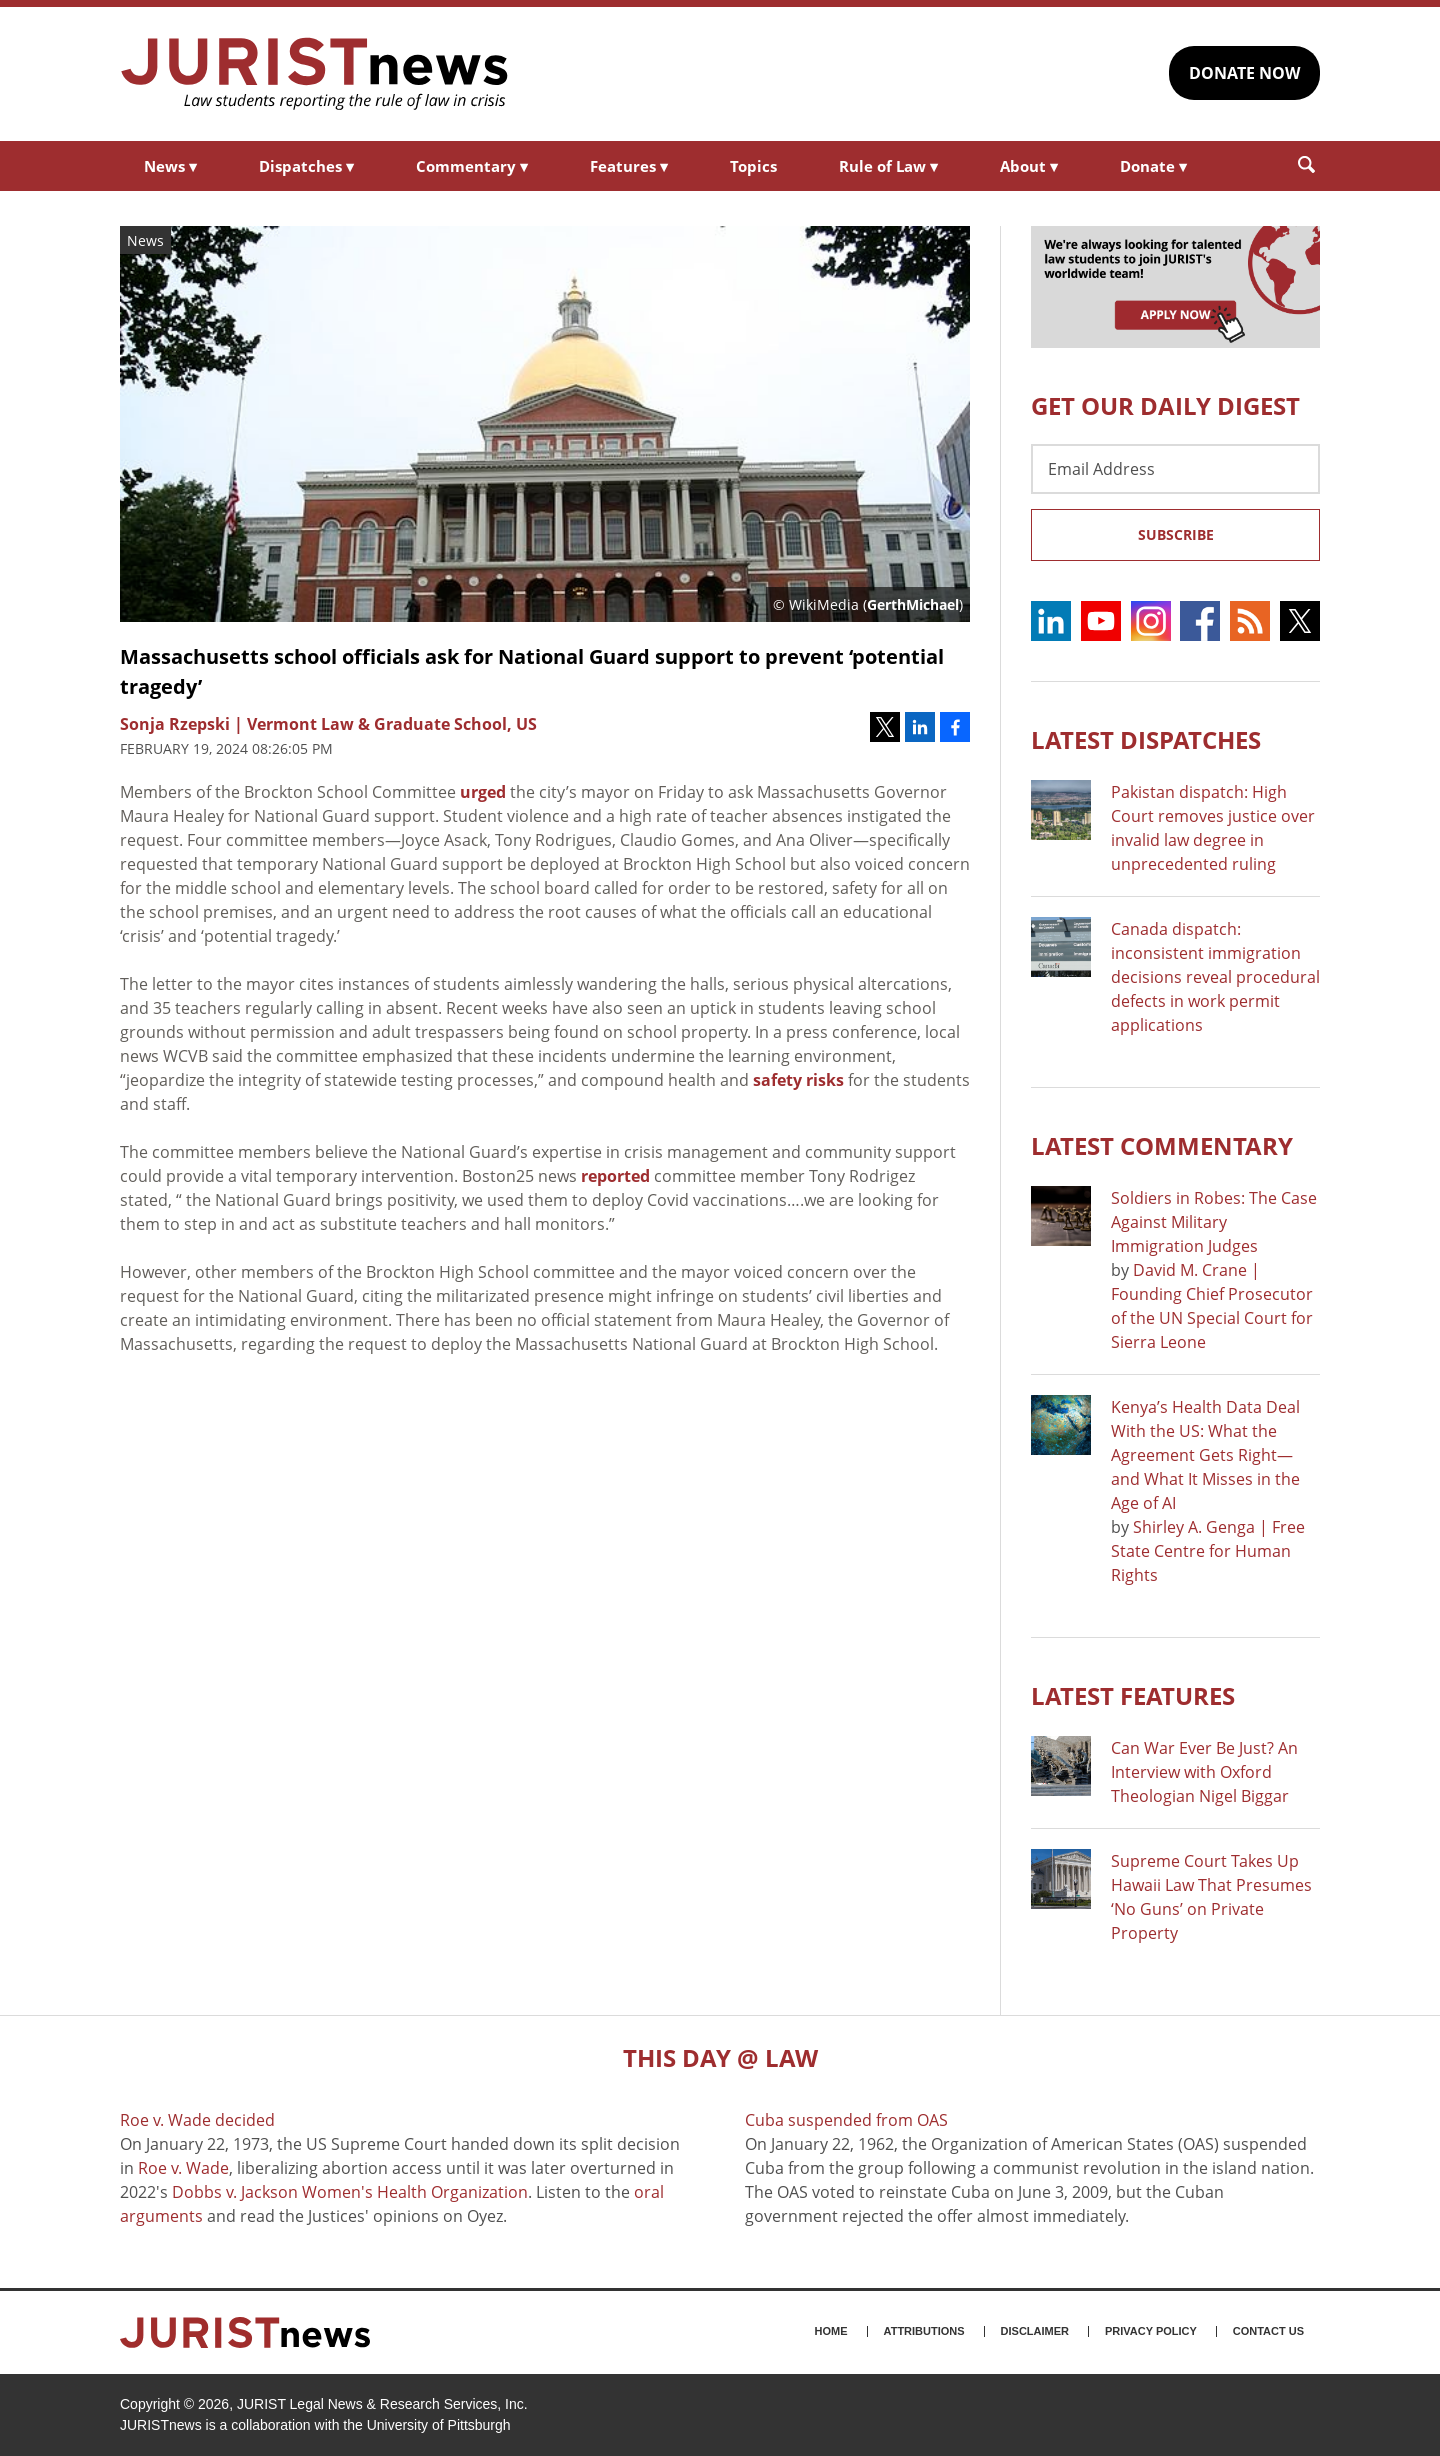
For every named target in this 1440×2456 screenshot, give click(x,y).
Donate (1153, 166)
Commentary (472, 166)
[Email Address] (1175, 469)
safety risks (798, 1080)
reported (615, 1176)
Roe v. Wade (183, 2168)
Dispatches (306, 166)
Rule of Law (888, 166)
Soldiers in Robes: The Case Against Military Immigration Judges (1214, 1222)
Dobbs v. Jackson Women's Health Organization (350, 2192)
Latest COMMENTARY (1162, 1145)
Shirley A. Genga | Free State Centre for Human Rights (1208, 1551)
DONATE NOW (1244, 73)
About (1029, 166)
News (170, 166)
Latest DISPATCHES (1146, 739)
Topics (753, 166)
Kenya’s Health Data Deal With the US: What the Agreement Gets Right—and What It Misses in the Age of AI (1205, 1455)
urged (483, 792)
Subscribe (1176, 534)
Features (629, 166)
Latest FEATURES (1133, 1695)
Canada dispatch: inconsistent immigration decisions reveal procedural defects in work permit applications (1215, 977)
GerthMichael (913, 604)
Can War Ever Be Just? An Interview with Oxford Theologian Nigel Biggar (1204, 1772)
